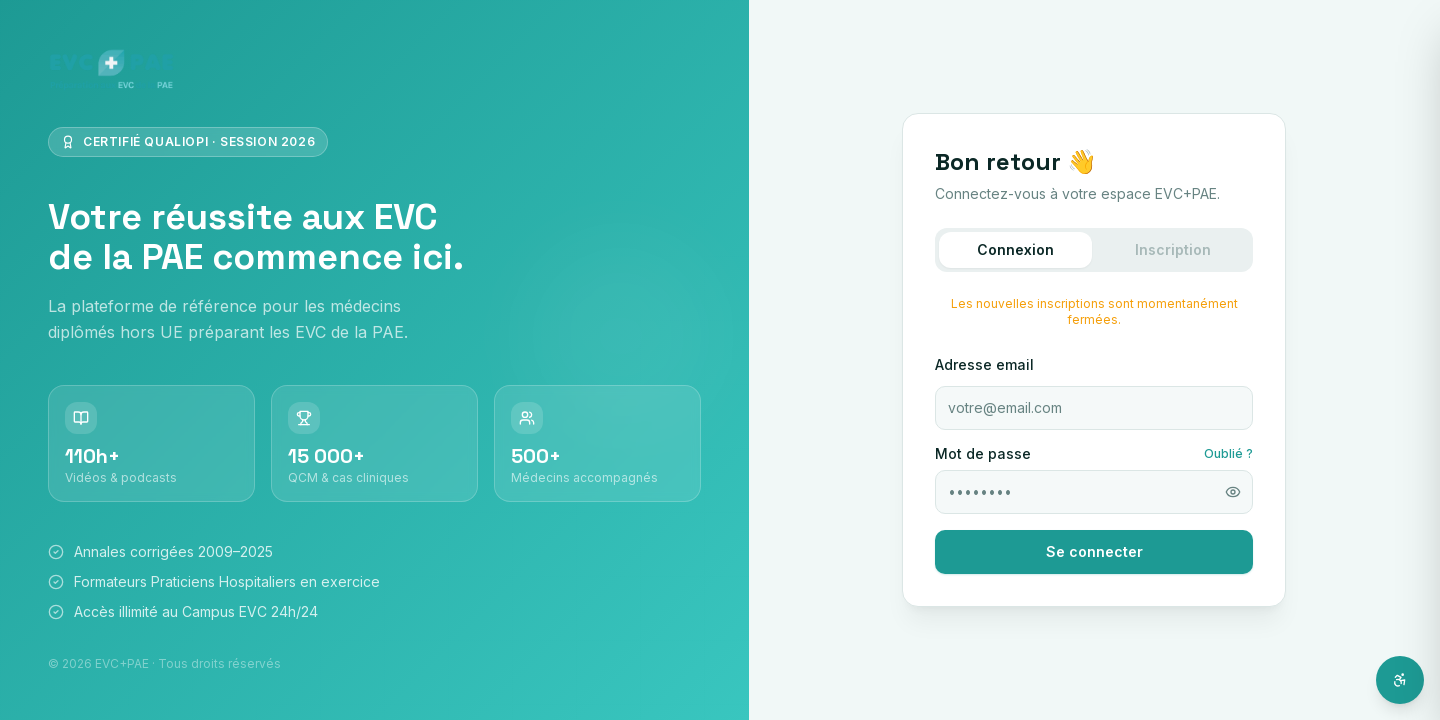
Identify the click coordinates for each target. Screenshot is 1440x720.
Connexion (1015, 249)
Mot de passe (983, 454)
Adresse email (984, 364)
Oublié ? (1228, 453)
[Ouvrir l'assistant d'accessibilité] (1400, 680)
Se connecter (1094, 551)
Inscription (1173, 249)
